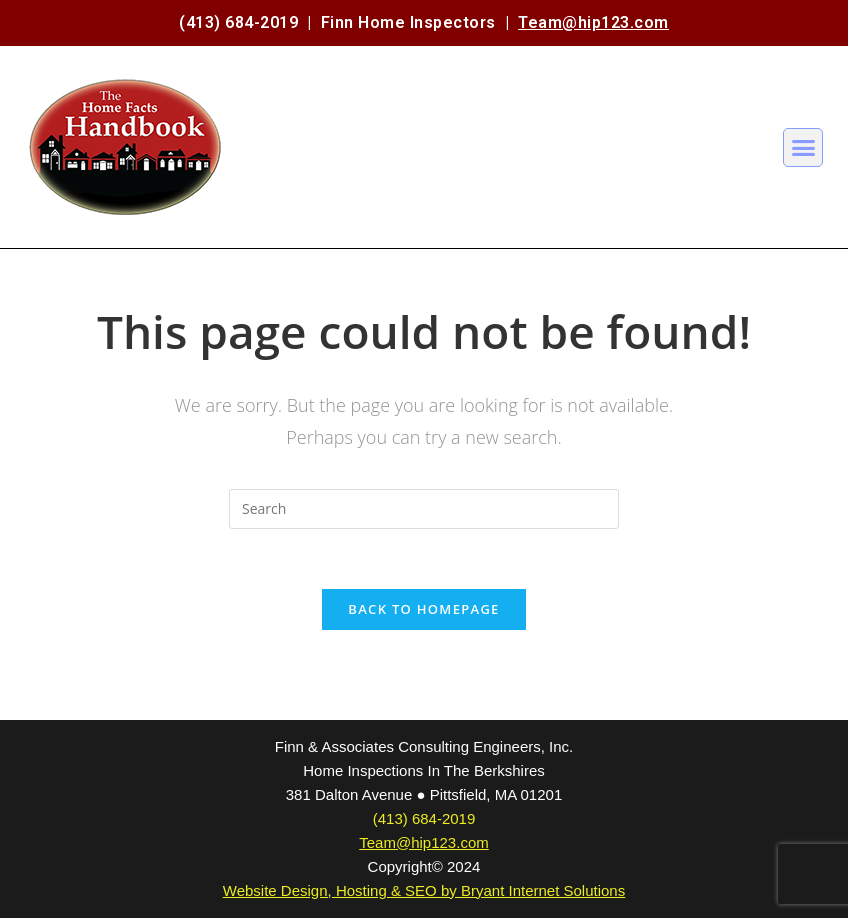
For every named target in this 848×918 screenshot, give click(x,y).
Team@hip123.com (593, 22)
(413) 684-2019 (238, 22)
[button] (803, 148)
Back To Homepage (423, 609)
